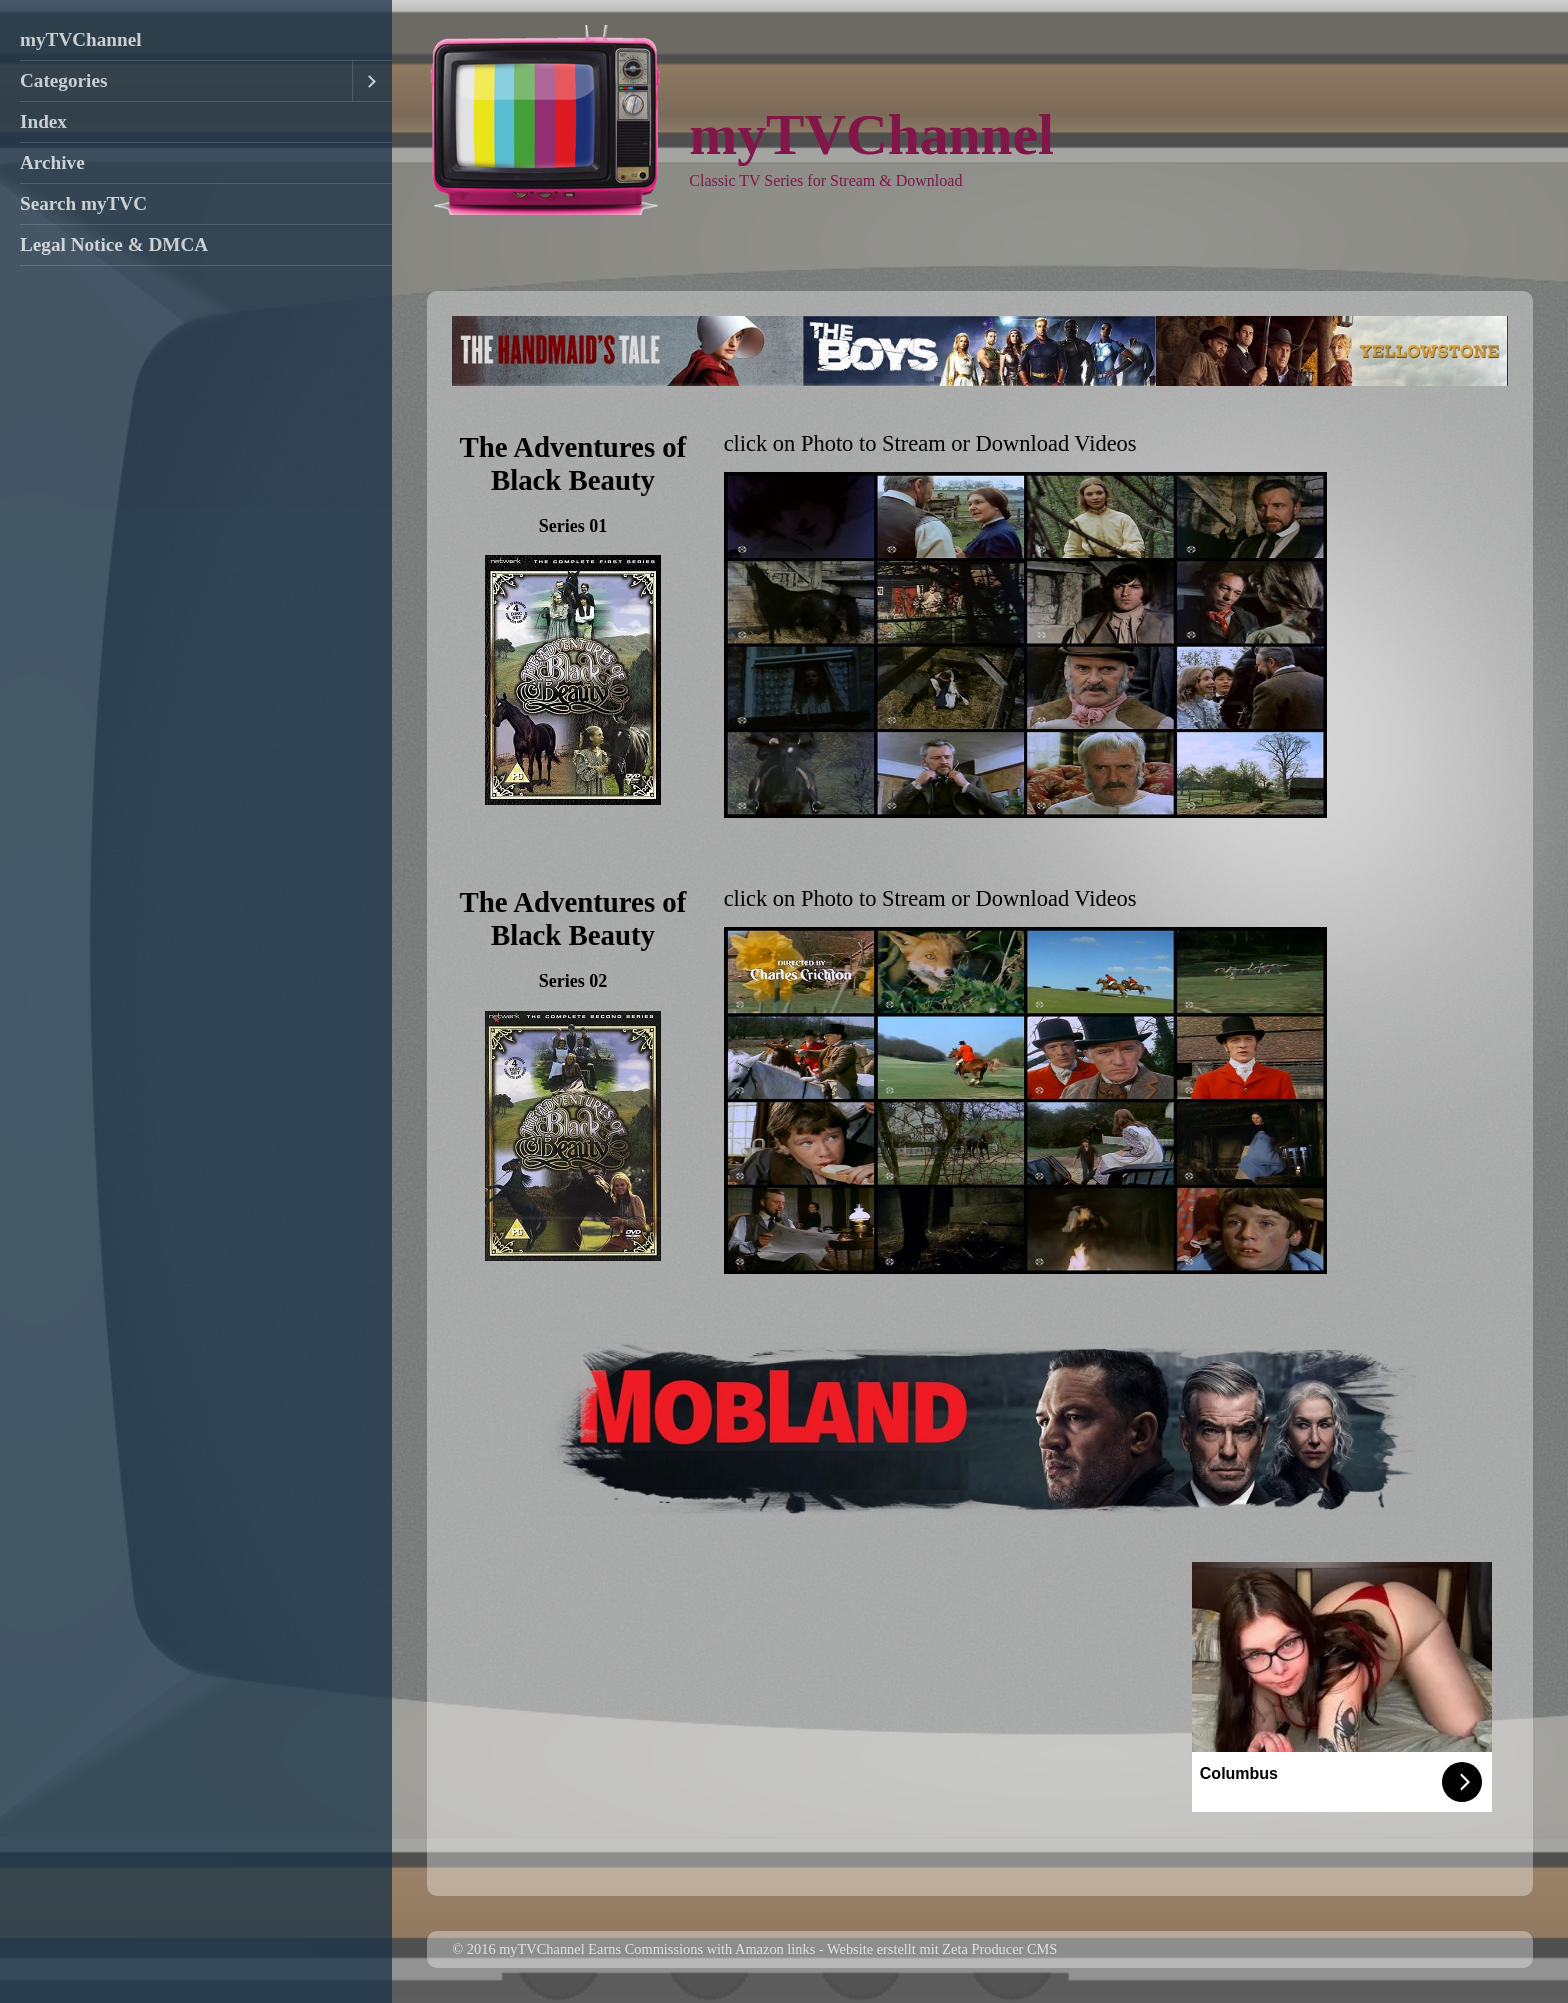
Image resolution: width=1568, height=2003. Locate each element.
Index (43, 121)
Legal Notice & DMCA (114, 244)
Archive (52, 162)
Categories (63, 80)
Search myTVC (83, 203)
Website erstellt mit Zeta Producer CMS (942, 1949)
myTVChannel (81, 39)
